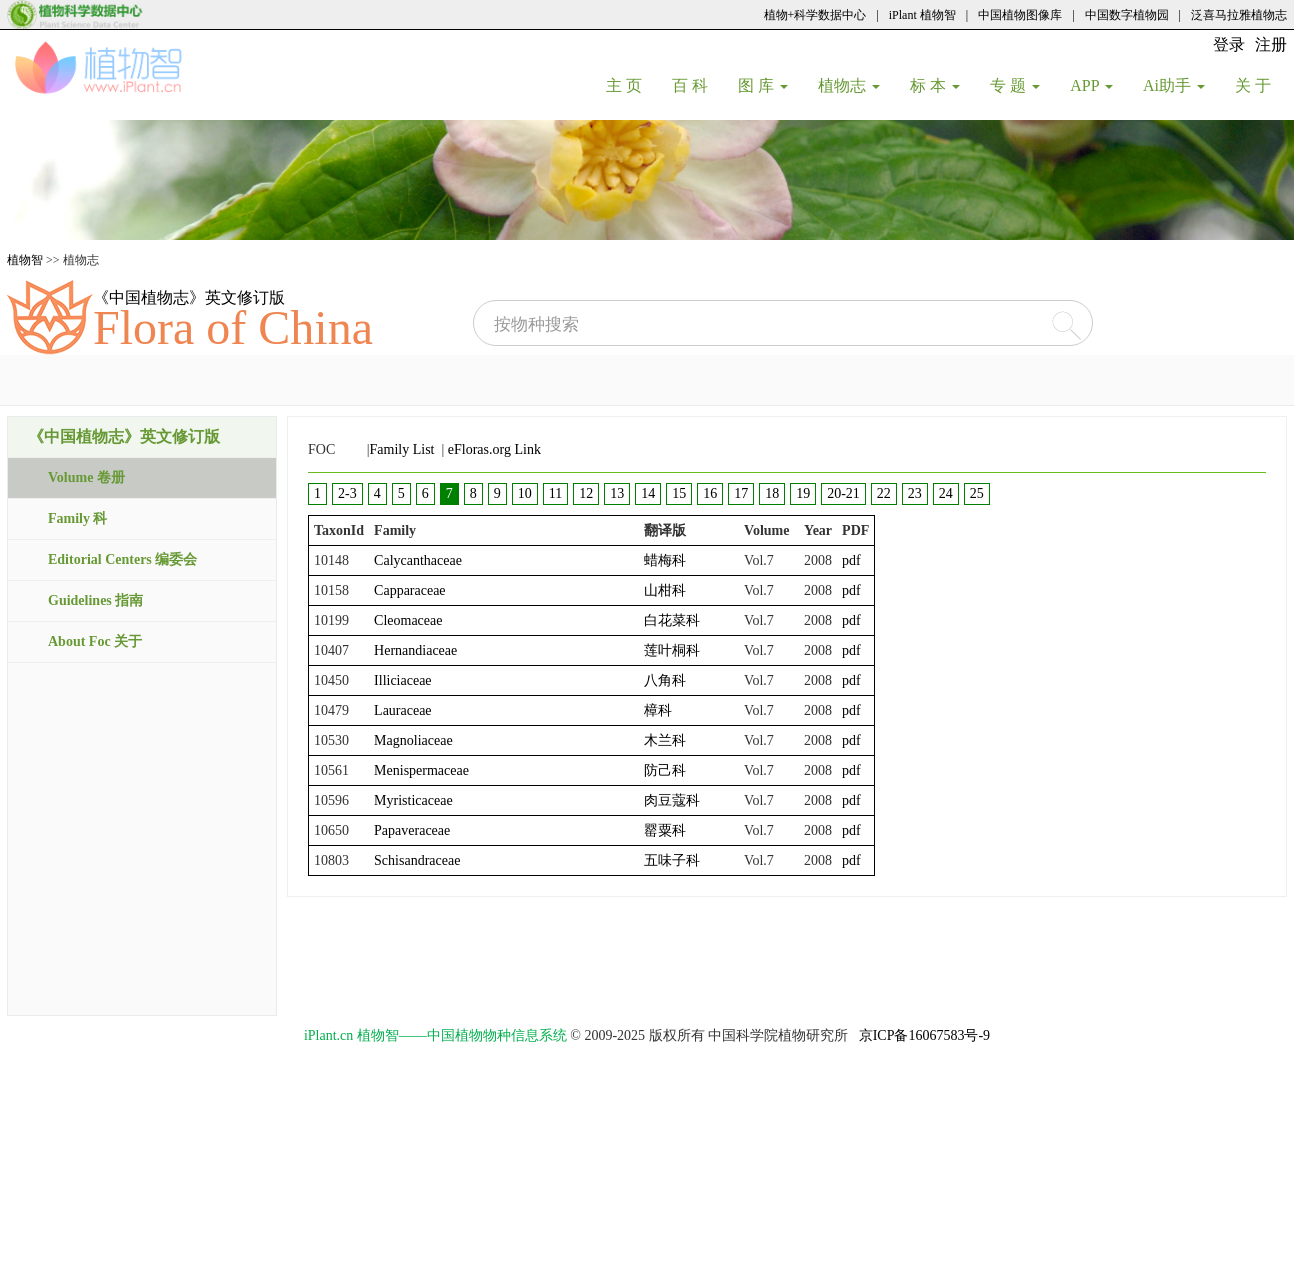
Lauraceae (403, 710)
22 (884, 493)
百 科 (697, 85)
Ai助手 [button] (1174, 85)
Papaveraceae (412, 830)
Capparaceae (410, 590)
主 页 (631, 85)
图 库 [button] (763, 85)
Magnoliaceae (413, 740)
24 (946, 493)
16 (710, 493)
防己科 (665, 770)
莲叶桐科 (672, 650)
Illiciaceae (403, 680)
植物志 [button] (849, 85)
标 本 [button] (935, 85)
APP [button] (1091, 85)
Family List (402, 449)
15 (679, 493)
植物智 (25, 260)
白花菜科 (672, 620)
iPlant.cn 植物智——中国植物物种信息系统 (435, 1035)
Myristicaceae (413, 800)
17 (741, 493)
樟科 (658, 710)
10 (525, 493)
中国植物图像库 (1020, 15)
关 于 (1260, 85)
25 (977, 493)
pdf (851, 560)
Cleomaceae (408, 620)
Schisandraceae (417, 860)
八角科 (665, 680)
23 (915, 493)
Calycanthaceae (418, 560)
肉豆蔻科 (672, 800)
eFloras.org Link (494, 449)
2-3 (347, 493)
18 (772, 493)
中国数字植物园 (1127, 15)
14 (648, 493)
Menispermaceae (421, 770)
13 (617, 493)
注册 (1271, 44)
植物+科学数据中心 (815, 15)
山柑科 (665, 590)
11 (555, 493)
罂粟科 (665, 830)
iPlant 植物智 (922, 15)
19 (803, 493)
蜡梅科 (665, 560)
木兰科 (665, 740)
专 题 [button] (1015, 85)
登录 (1229, 44)
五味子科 (672, 860)
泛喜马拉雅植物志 (1239, 15)
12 (586, 493)
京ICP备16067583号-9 (924, 1035)
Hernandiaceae (415, 650)
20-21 (843, 493)
